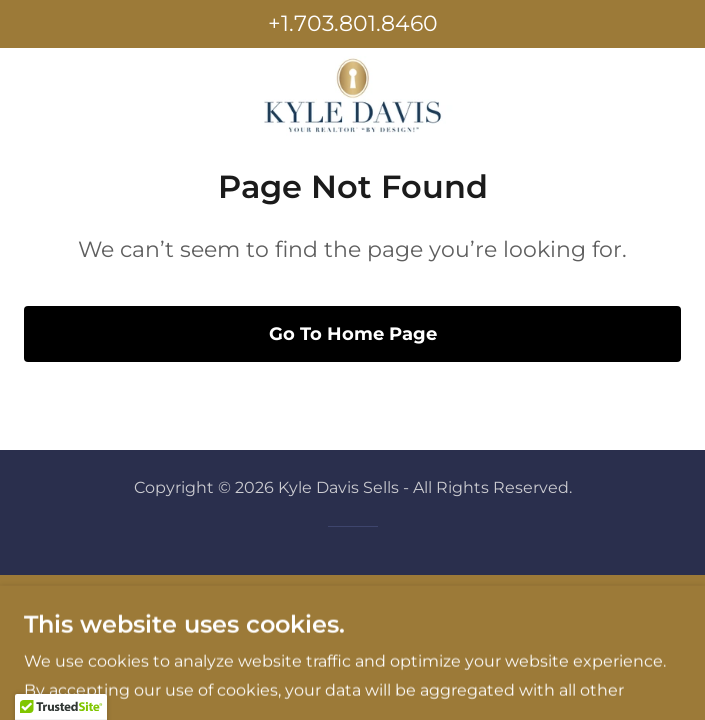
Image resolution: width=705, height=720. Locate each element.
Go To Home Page (353, 334)
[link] (352, 96)
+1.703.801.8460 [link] (353, 23)
